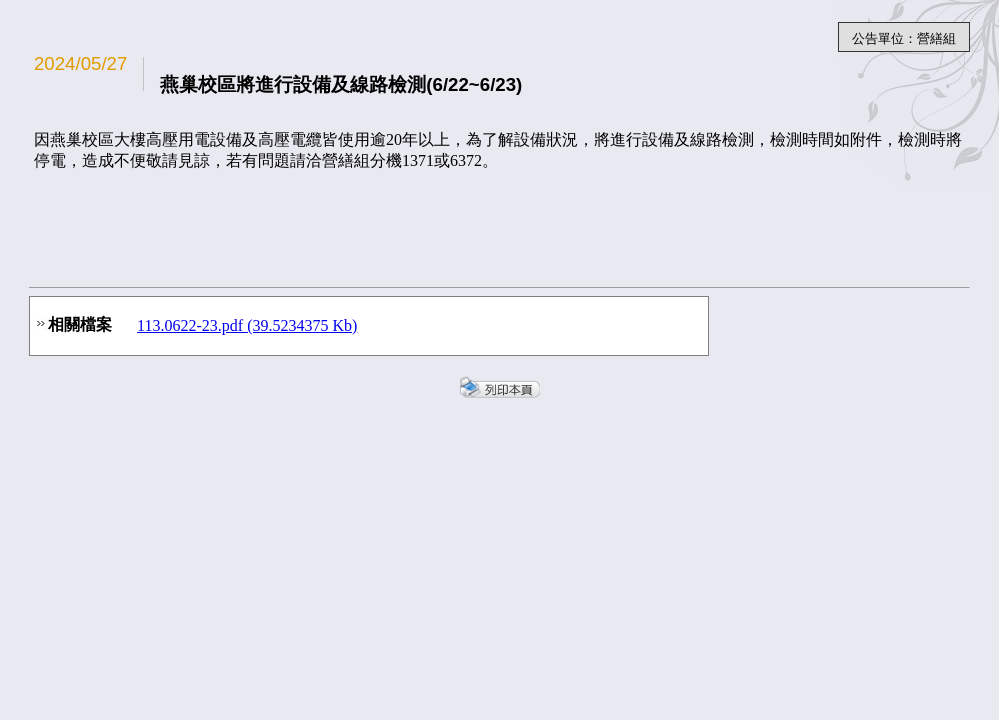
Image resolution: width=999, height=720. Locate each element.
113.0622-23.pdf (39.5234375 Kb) (247, 325)
